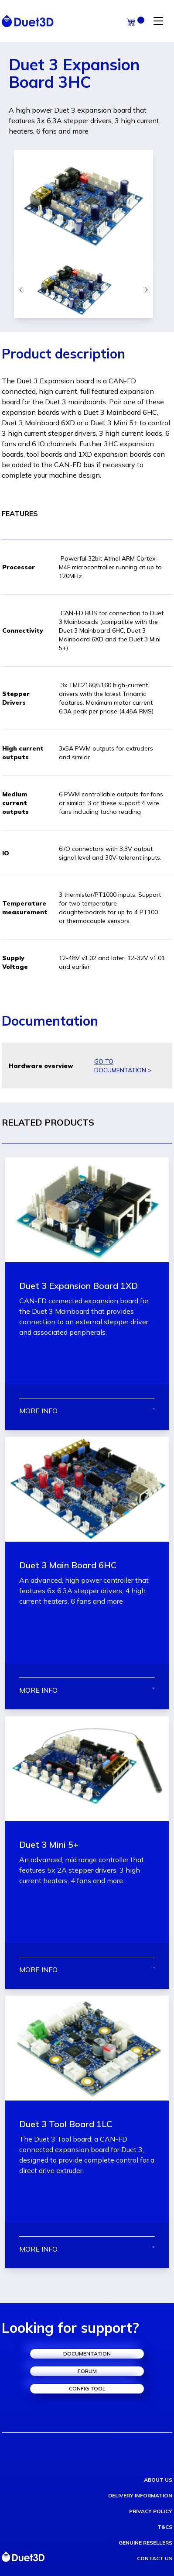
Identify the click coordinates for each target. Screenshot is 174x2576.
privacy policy (150, 2511)
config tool (87, 2388)
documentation (87, 2353)
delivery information (140, 2495)
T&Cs (164, 2527)
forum (87, 2371)
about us (158, 2479)
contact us (154, 2558)
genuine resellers (145, 2542)
